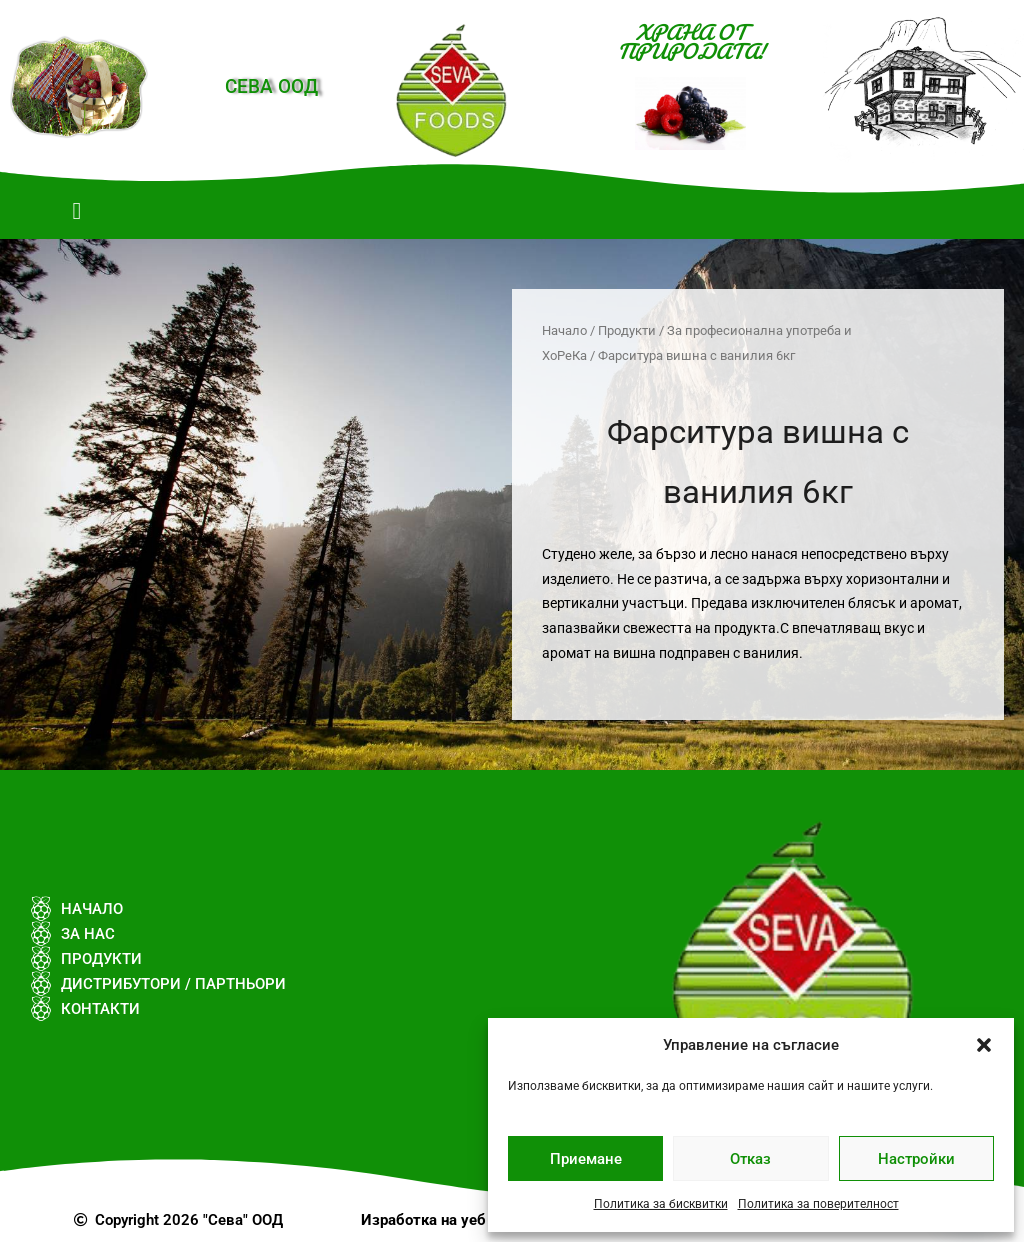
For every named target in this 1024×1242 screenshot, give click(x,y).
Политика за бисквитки (661, 1204)
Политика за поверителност (818, 1204)
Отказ (750, 1159)
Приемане (586, 1159)
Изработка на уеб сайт (442, 1220)
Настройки (916, 1159)
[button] (984, 1045)
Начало (564, 330)
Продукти (627, 330)
